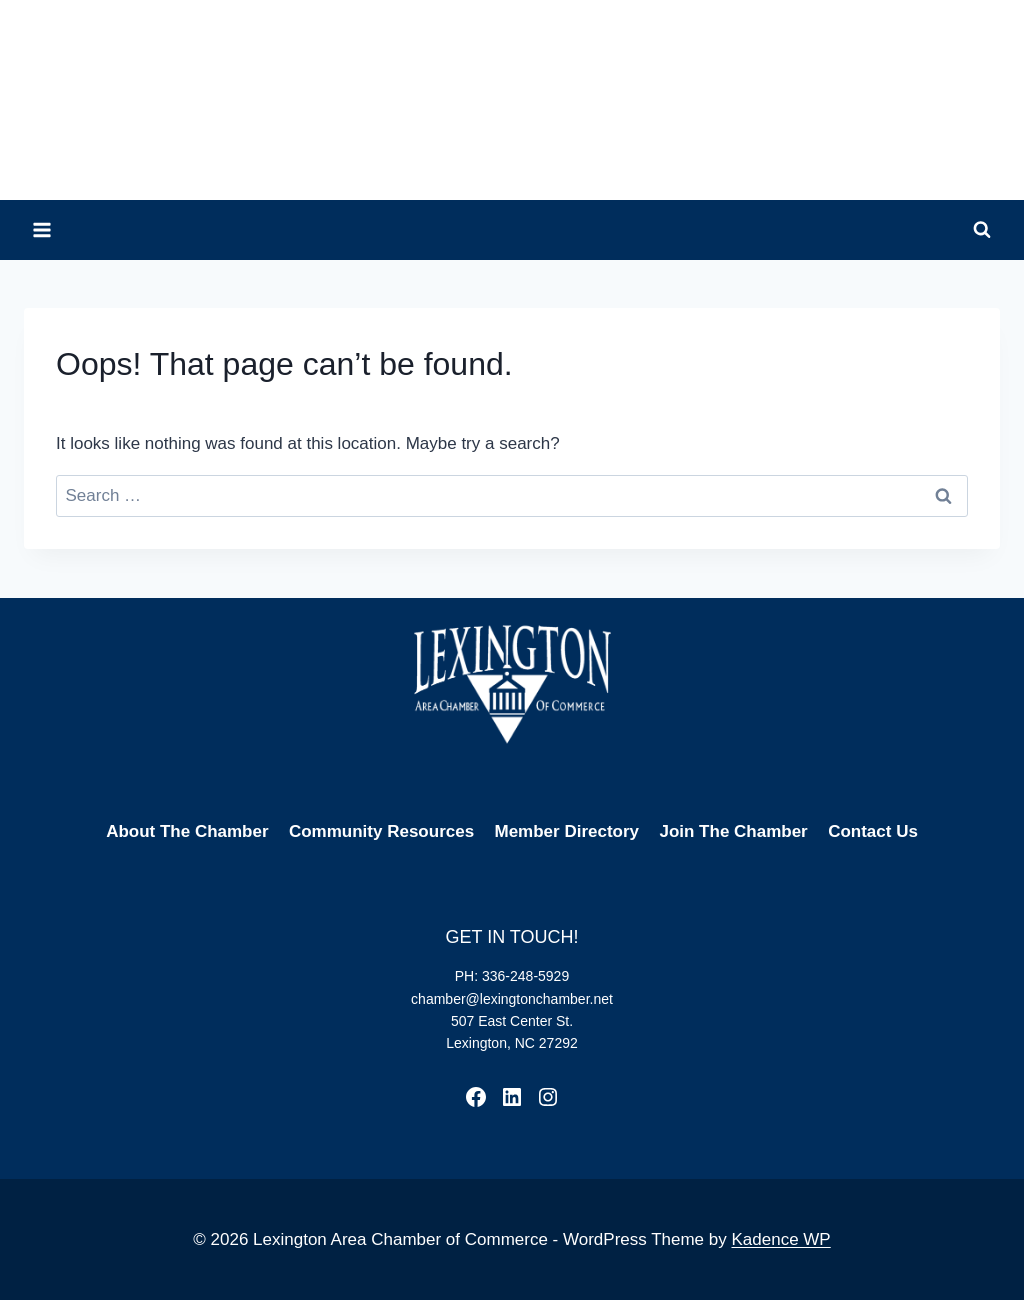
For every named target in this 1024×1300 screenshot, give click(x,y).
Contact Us (873, 831)
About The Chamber (187, 831)
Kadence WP (780, 1239)
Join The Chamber (733, 831)
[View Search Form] (982, 230)
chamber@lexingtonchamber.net (512, 999)
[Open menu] (42, 229)
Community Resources (381, 831)
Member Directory (567, 831)
